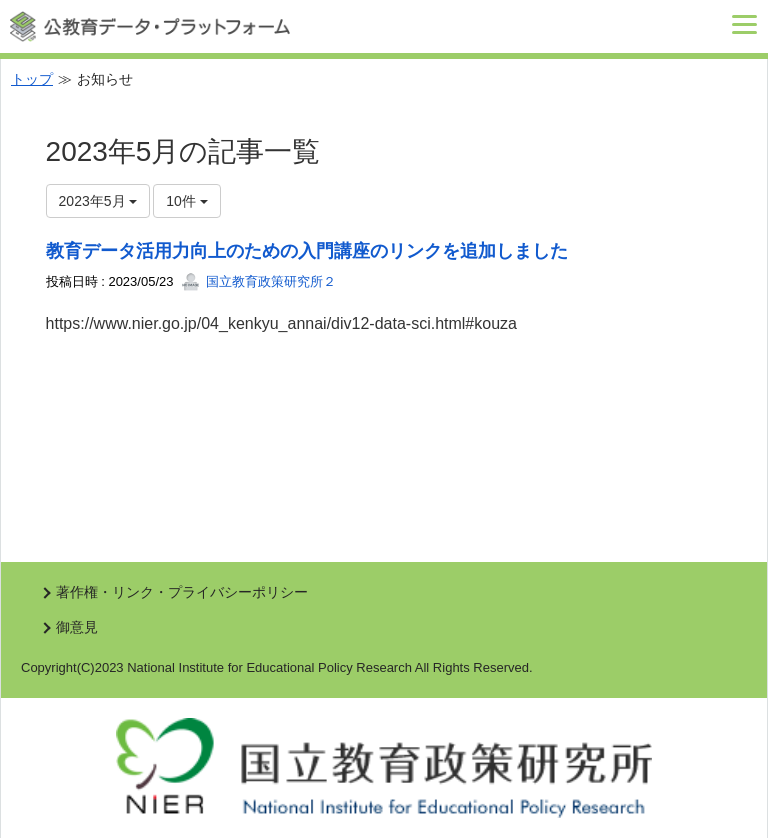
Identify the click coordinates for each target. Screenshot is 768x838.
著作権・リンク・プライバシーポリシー (182, 592)
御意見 (77, 627)
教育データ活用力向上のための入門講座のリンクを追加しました (307, 251)
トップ (32, 79)
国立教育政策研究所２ (259, 281)
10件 (186, 201)
